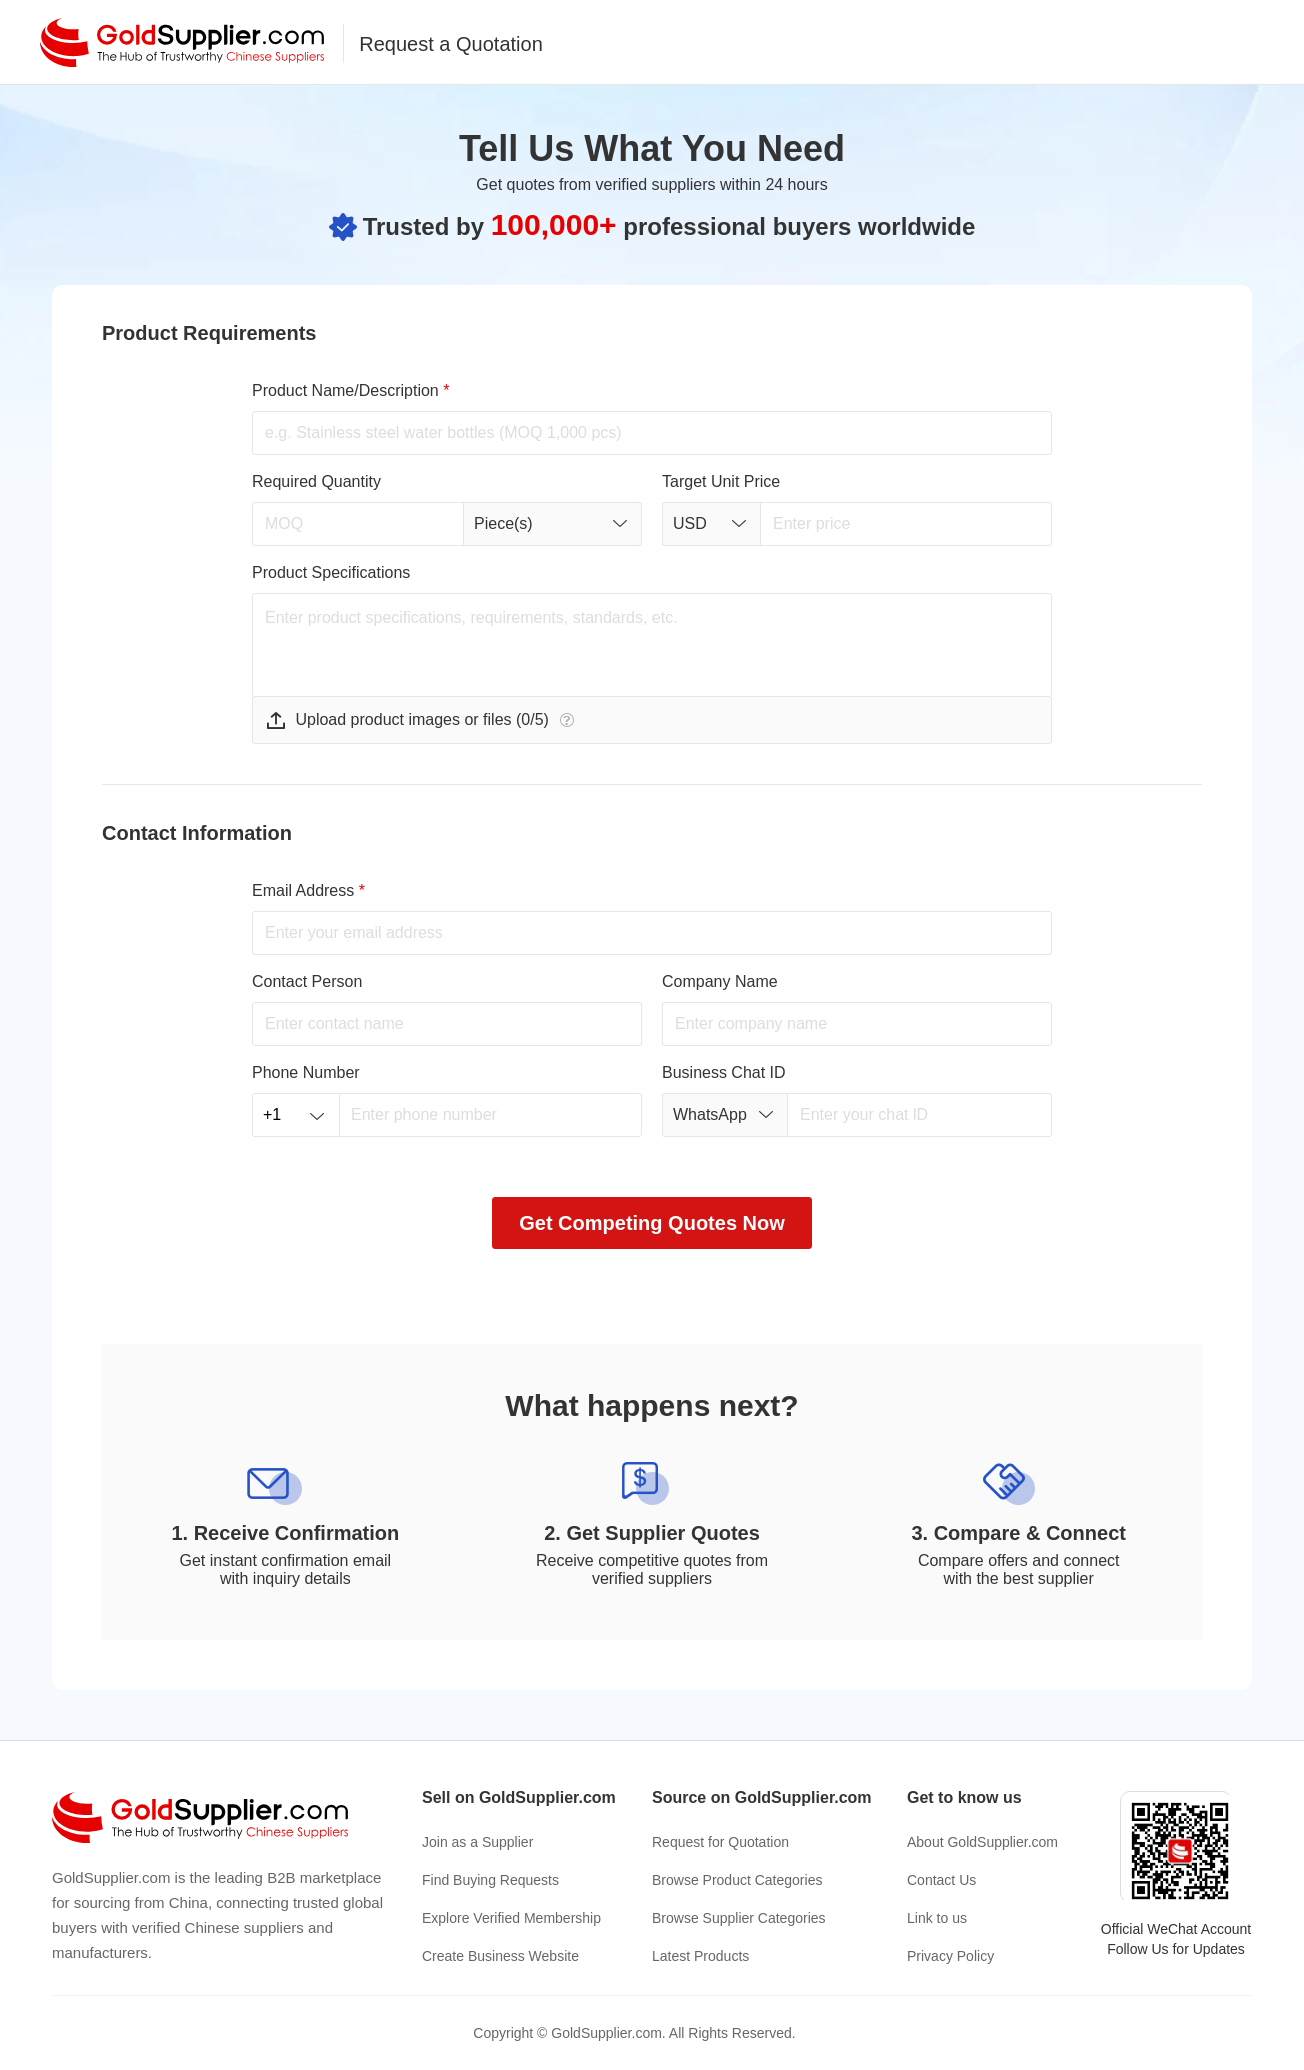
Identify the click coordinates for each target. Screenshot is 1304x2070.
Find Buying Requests (490, 1880)
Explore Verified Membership (511, 1918)
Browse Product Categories (737, 1880)
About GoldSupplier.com (982, 1842)
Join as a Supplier (477, 1842)
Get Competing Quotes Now (652, 1223)
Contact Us (941, 1880)
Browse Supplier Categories (739, 1918)
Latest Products (700, 1956)
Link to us (937, 1918)
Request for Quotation (720, 1842)
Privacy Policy (950, 1956)
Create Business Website (500, 1956)
